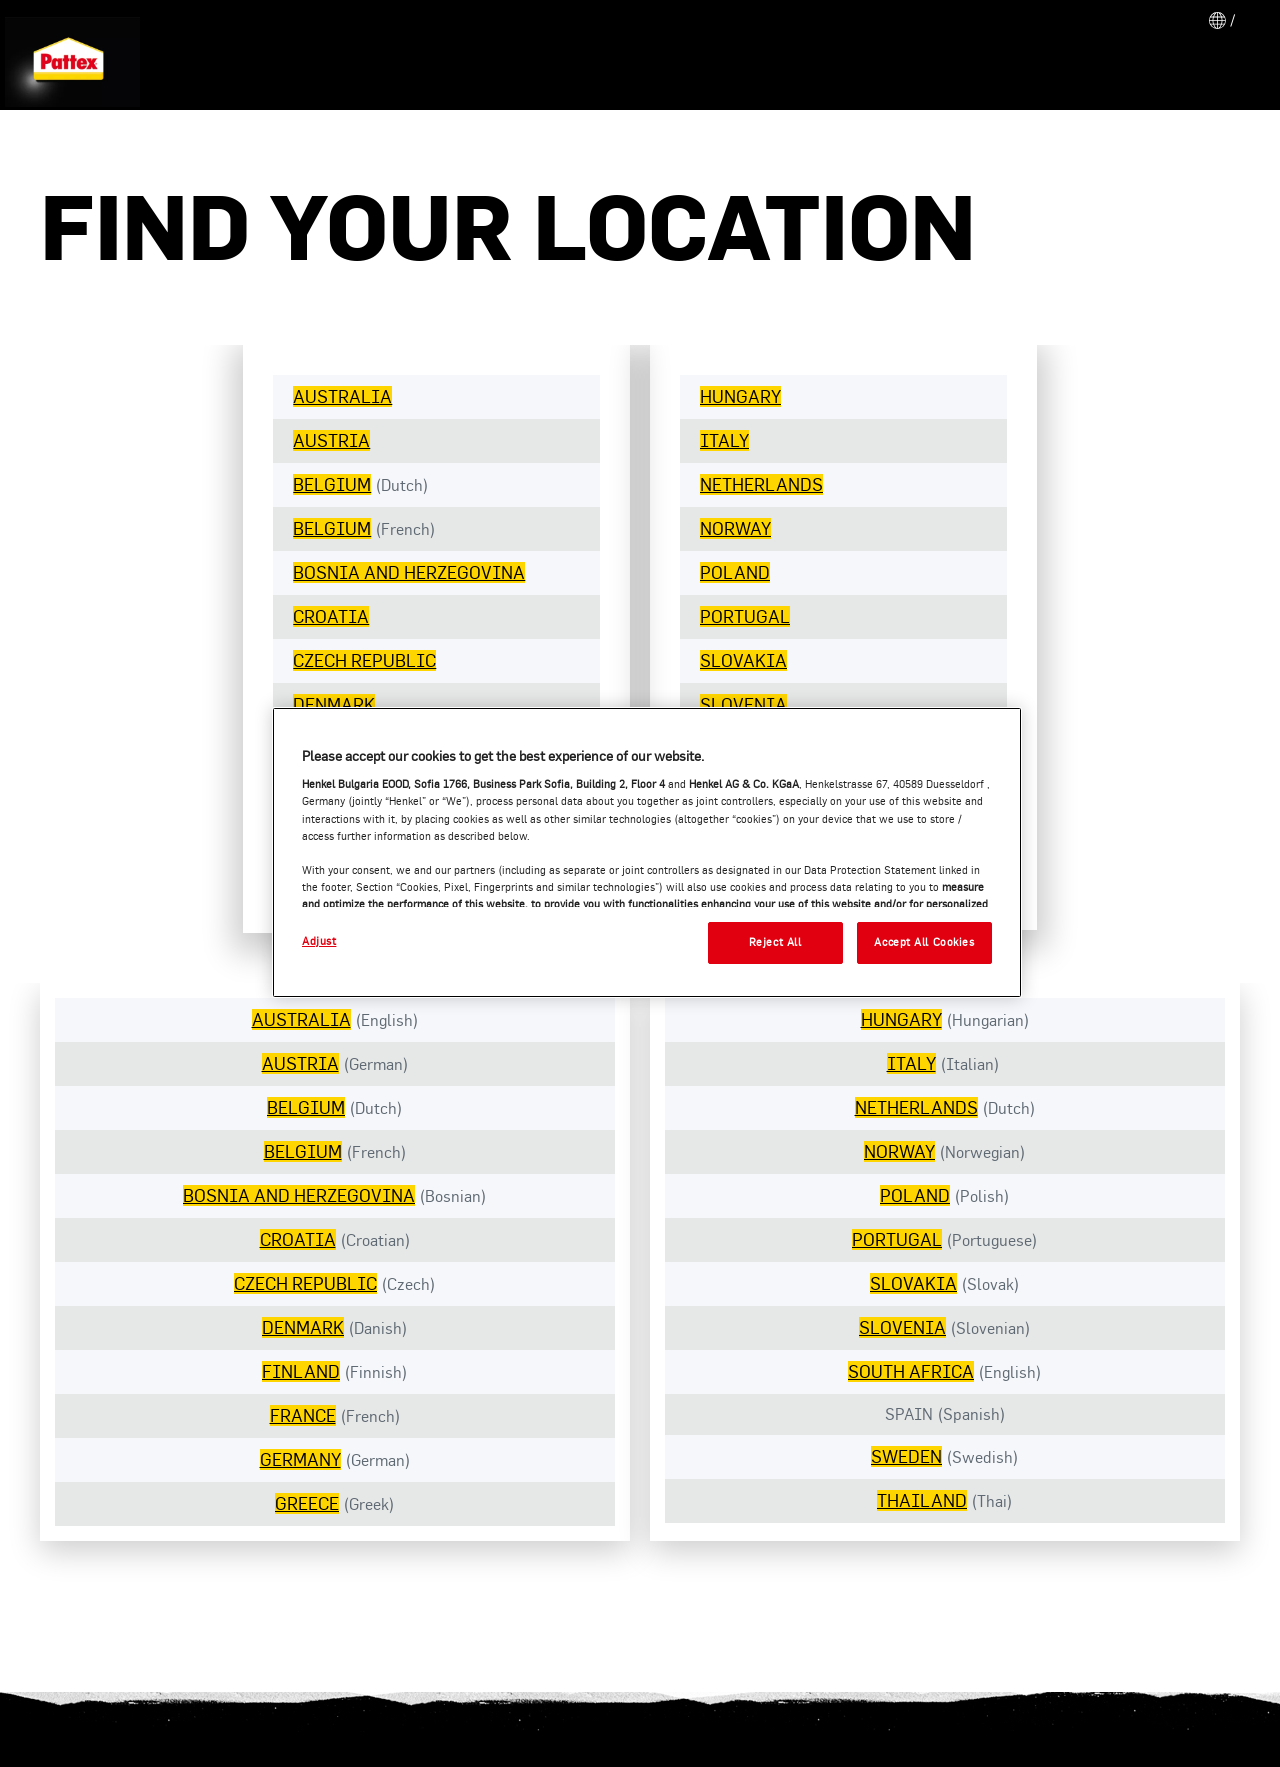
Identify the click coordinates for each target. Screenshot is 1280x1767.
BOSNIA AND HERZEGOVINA (409, 572)
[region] (647, 852)
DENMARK (334, 704)
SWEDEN (906, 1456)
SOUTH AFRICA (911, 1371)
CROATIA (331, 616)
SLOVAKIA (743, 660)
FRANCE (303, 1415)
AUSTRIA (331, 440)
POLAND (735, 572)
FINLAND (301, 1371)
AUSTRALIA (342, 396)
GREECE (307, 1503)
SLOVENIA (743, 704)
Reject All (775, 942)
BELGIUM (332, 484)
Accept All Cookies (924, 942)
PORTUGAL (745, 616)
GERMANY (300, 1459)
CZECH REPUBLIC (364, 660)
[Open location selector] (1220, 20)
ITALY (724, 440)
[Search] (1220, 71)
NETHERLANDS (761, 484)
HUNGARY (740, 396)
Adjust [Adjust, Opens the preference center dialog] (319, 941)
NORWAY (735, 528)
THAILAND (922, 1500)
